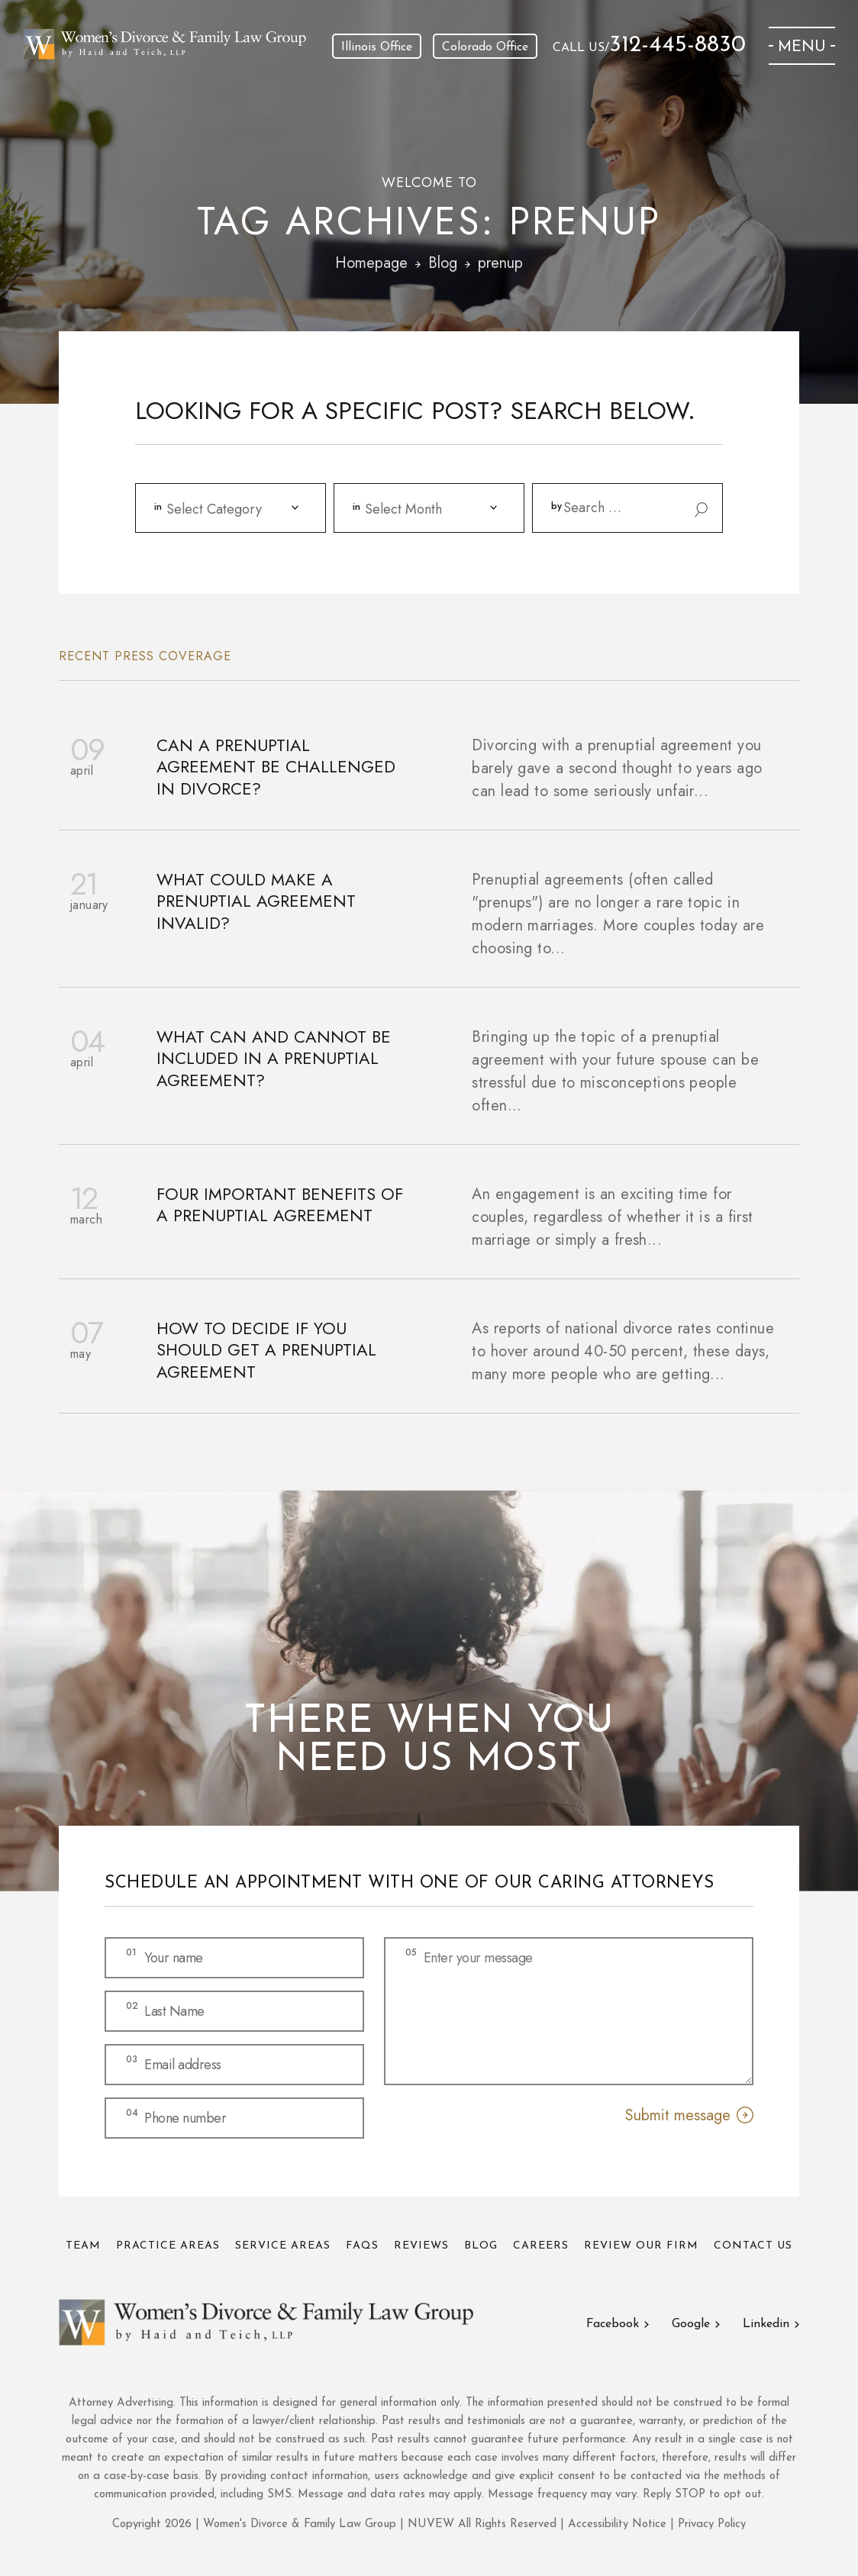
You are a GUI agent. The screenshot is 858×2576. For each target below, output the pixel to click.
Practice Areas (168, 2246)
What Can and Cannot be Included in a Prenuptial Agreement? (273, 1058)
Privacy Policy (712, 2524)
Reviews (421, 2246)
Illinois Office (376, 47)
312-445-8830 (677, 45)
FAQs (362, 2246)
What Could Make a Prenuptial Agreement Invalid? (256, 901)
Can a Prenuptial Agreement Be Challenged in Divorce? (275, 767)
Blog (481, 2246)
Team (83, 2246)
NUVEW (431, 2524)
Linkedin (766, 2324)
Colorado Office (485, 47)
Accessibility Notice (619, 2524)
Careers (541, 2246)
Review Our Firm (641, 2246)
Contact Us (753, 2246)
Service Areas (283, 2246)
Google (691, 2324)
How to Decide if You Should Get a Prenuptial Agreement (266, 1350)
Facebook (612, 2324)
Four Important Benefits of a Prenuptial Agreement (279, 1205)
